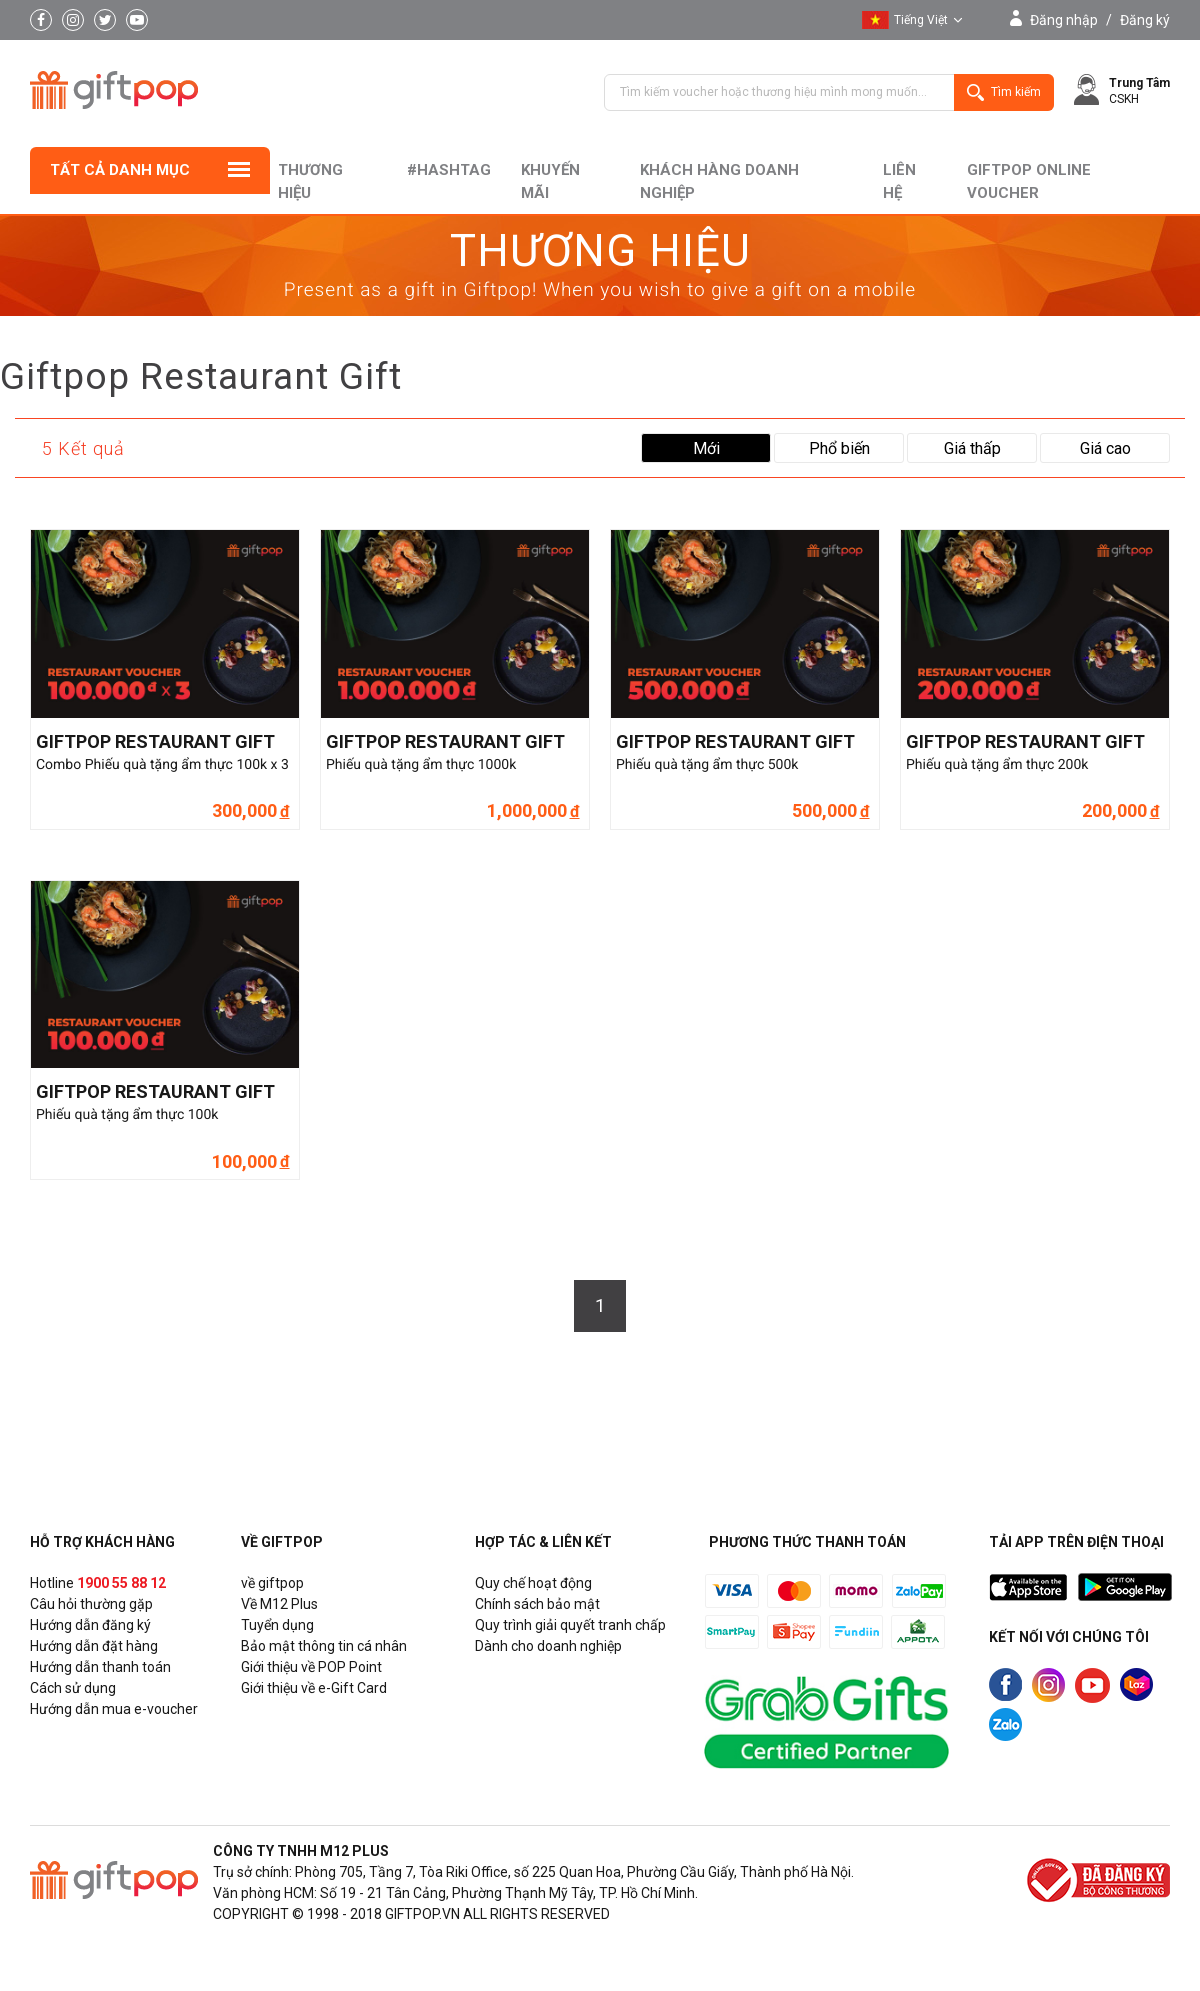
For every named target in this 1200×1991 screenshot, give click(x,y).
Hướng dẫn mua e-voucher (114, 1709)
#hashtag (449, 170)
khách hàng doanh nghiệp (719, 181)
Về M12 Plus (279, 1604)
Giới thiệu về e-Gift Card (314, 1688)
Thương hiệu (310, 181)
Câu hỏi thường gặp (91, 1604)
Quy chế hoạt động (533, 1583)
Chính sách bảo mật (537, 1604)
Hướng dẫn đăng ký (90, 1625)
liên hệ (899, 181)
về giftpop (272, 1583)
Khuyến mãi (550, 181)
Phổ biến (839, 448)
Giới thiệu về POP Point (311, 1667)
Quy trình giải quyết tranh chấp (570, 1625)
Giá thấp (972, 448)
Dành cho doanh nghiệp (548, 1646)
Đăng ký (1145, 20)
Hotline (98, 1583)
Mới (706, 448)
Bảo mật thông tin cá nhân (324, 1646)
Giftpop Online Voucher (1029, 181)
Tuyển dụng (277, 1625)
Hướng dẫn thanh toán (100, 1667)
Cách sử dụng (73, 1688)
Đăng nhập (1064, 20)
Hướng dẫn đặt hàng (94, 1646)
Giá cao (1105, 448)
